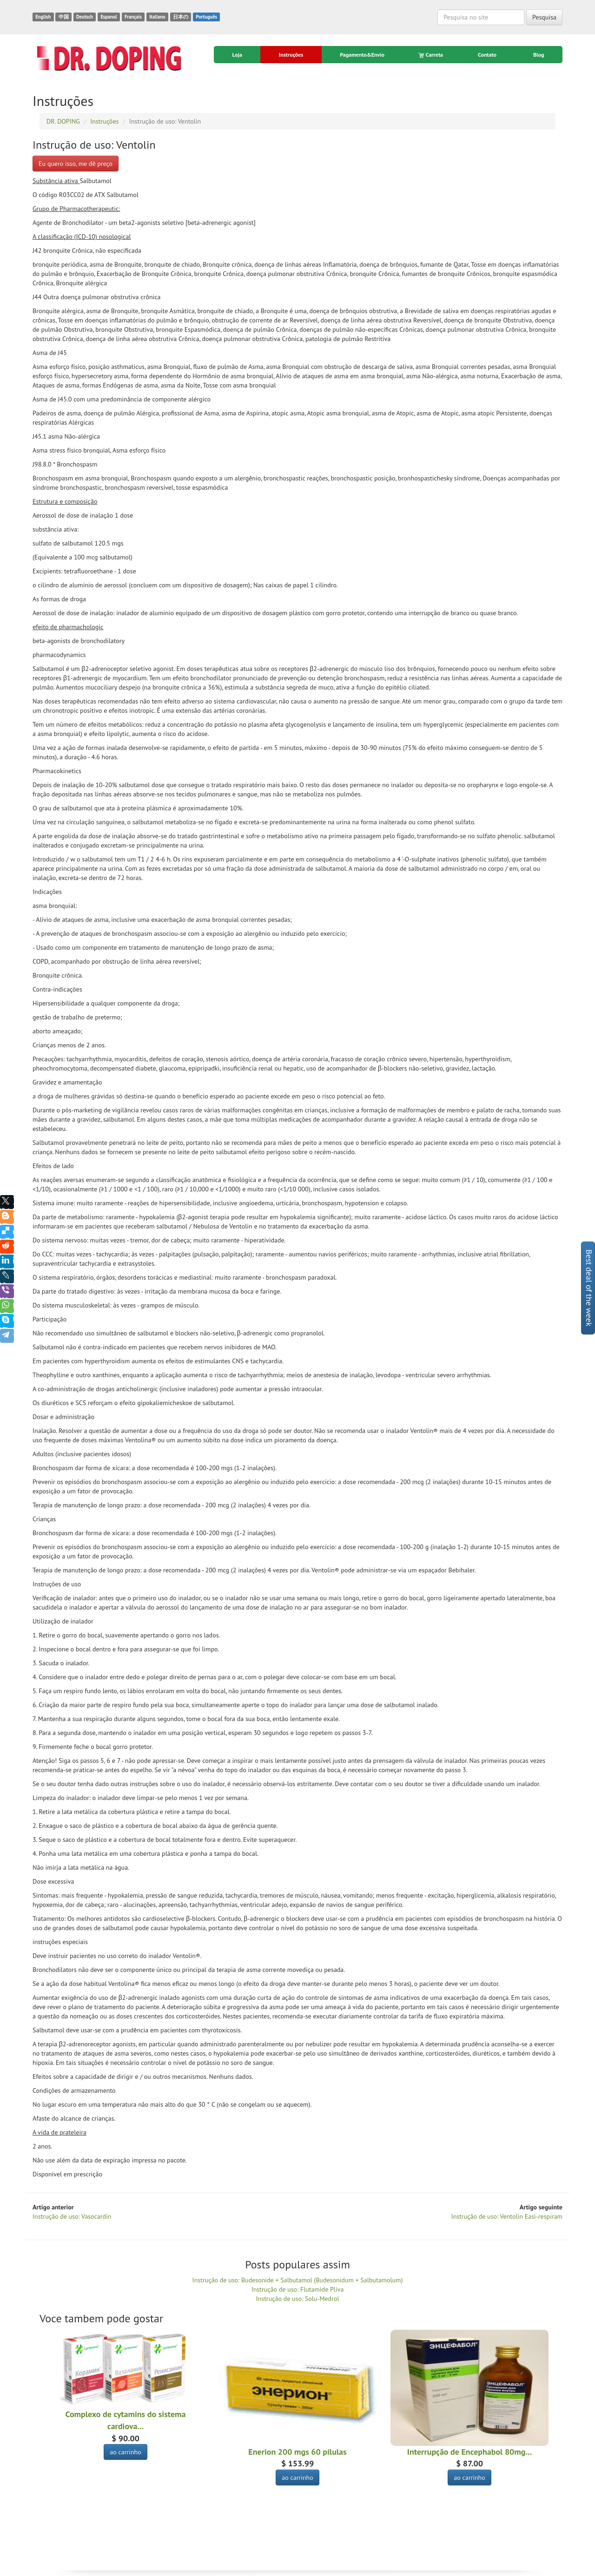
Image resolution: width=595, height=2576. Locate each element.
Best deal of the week (589, 1288)
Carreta (431, 55)
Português (206, 16)
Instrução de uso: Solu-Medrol (297, 2298)
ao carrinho (125, 2452)
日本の (180, 16)
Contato (487, 54)
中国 (64, 16)
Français (133, 16)
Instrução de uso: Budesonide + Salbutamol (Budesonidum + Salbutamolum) (297, 2280)
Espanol (108, 16)
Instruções (291, 54)
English (43, 16)
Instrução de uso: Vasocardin (72, 2216)
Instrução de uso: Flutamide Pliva (297, 2289)
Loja (237, 54)
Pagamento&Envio (362, 54)
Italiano (157, 16)
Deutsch (84, 16)
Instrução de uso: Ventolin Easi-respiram (506, 2216)
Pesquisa (544, 17)
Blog (538, 54)
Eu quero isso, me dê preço (75, 163)
